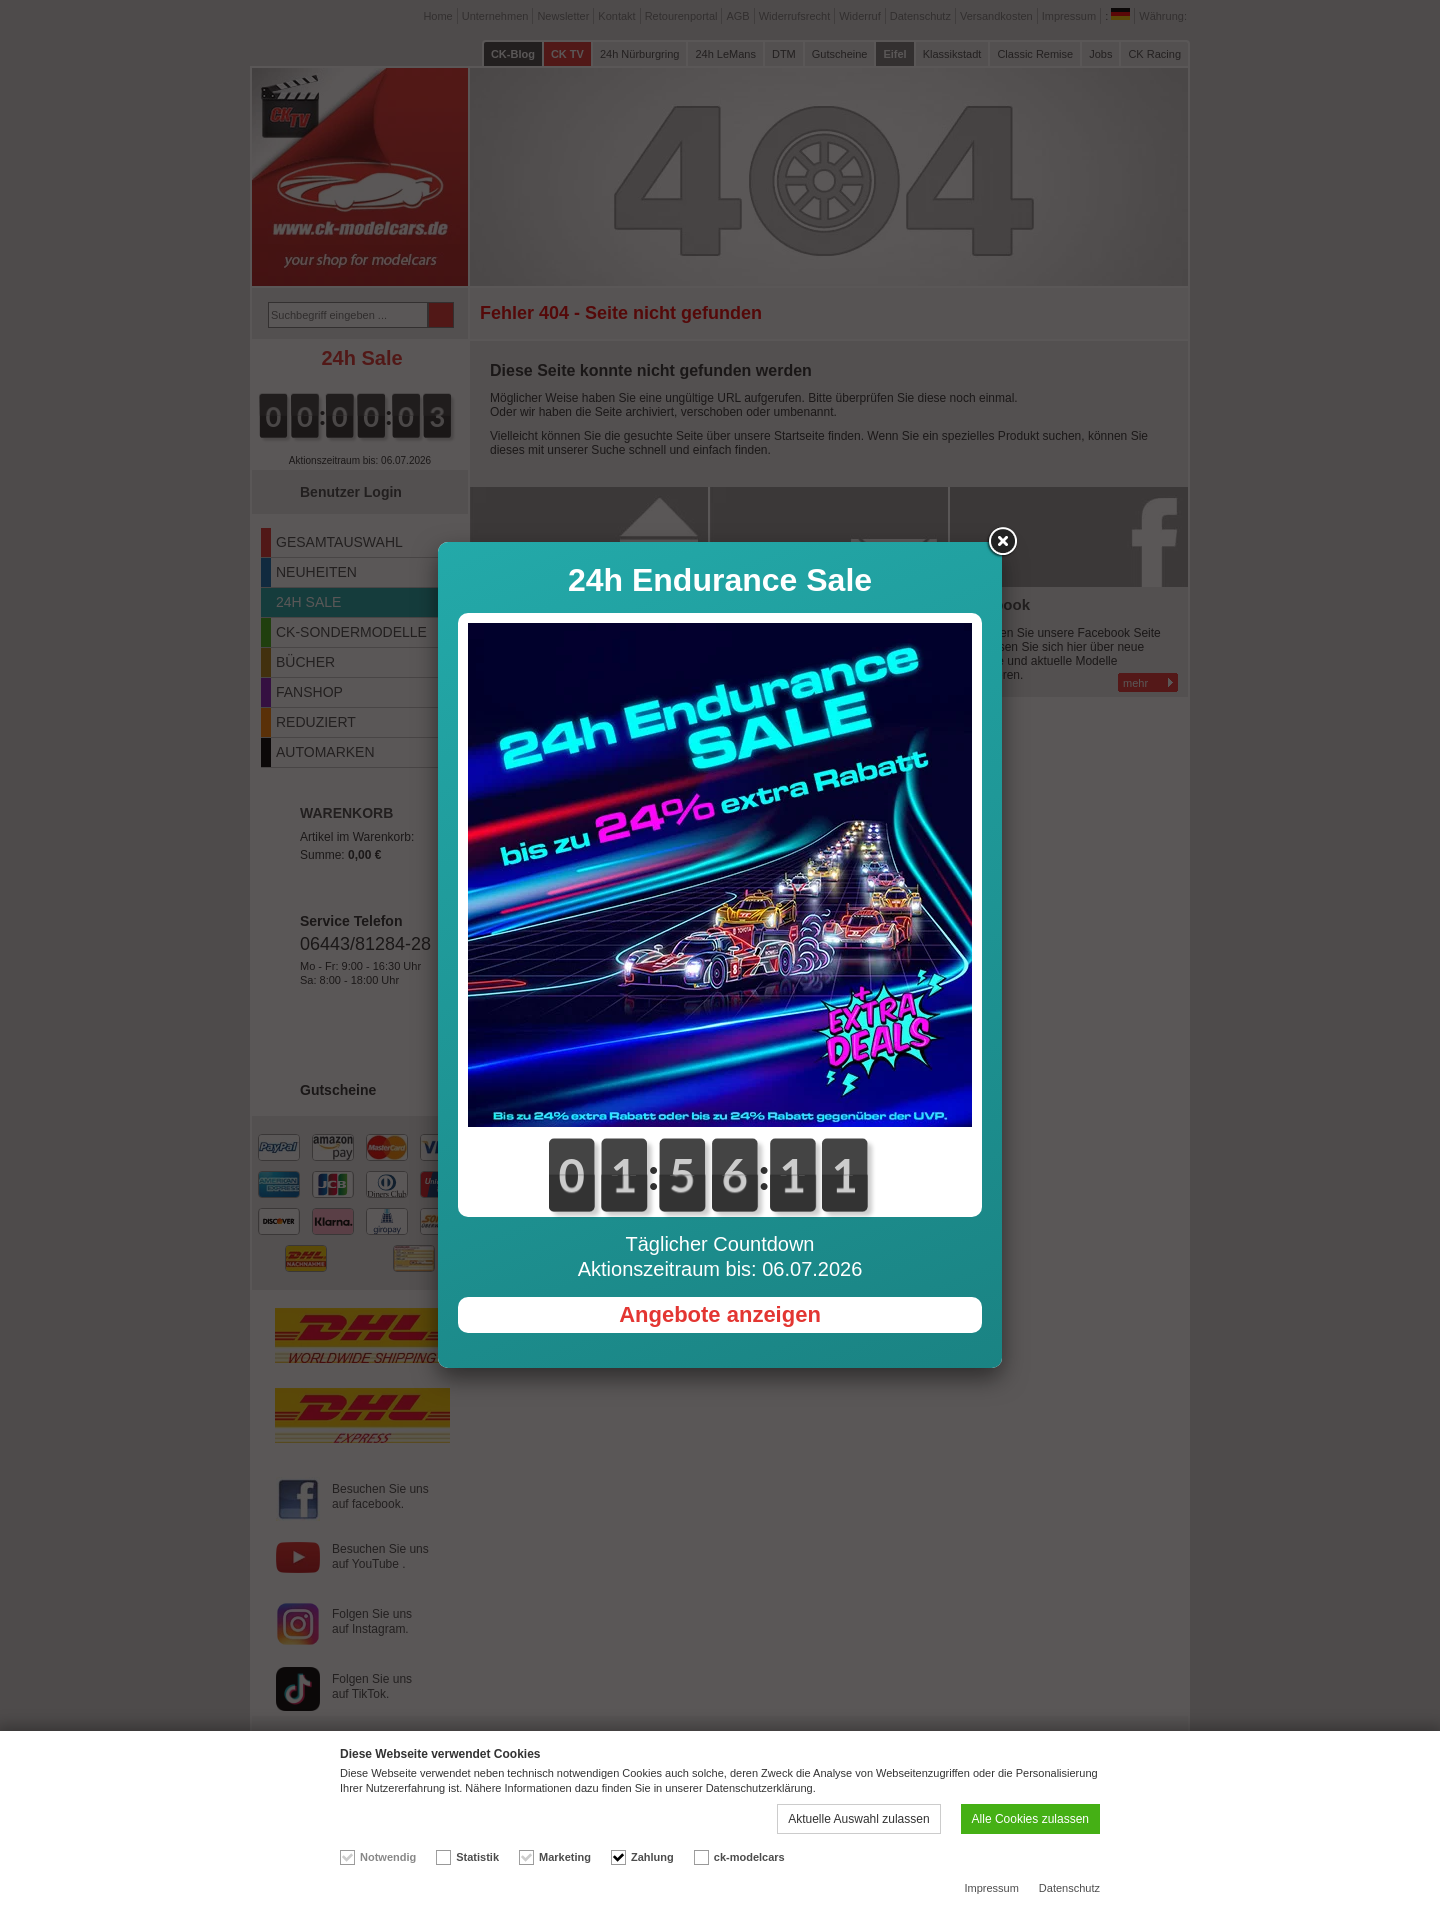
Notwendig (388, 1857)
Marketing (565, 1857)
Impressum (991, 1888)
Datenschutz (1069, 1888)
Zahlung (652, 1857)
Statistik (477, 1857)
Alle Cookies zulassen (1030, 1819)
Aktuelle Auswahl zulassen (858, 1819)
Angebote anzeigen (720, 1314)
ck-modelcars (749, 1857)
